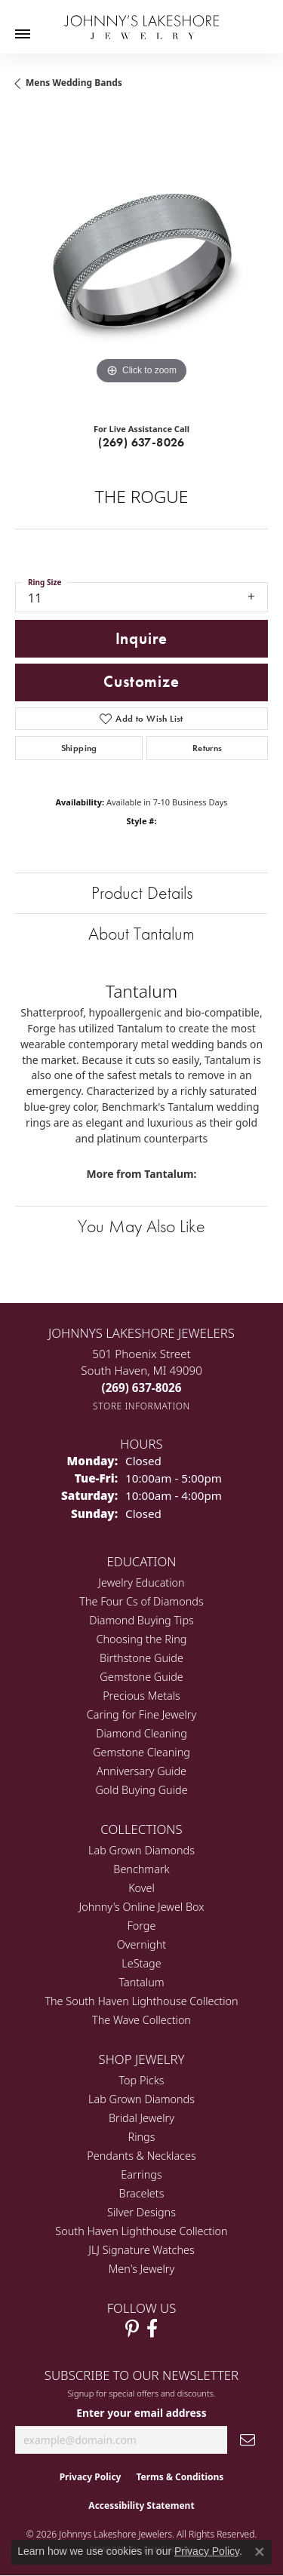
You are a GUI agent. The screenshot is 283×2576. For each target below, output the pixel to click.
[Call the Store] (142, 1387)
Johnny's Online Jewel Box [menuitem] (142, 1907)
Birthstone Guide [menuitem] (141, 1658)
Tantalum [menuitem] (141, 1982)
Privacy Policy (91, 2476)
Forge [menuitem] (142, 1925)
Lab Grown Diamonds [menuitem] (141, 1850)
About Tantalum (141, 933)
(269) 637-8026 (141, 442)
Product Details (141, 892)
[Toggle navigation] (22, 34)
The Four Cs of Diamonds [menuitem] (141, 1601)
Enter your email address (141, 2413)
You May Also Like (141, 1225)
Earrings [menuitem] (141, 2174)
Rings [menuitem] (141, 2137)
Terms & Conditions (179, 2476)
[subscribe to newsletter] (247, 2440)
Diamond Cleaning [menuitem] (141, 1733)
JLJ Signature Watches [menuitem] (141, 2250)
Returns (207, 748)
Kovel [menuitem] (141, 1888)
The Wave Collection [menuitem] (141, 2020)
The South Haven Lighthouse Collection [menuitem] (141, 2001)
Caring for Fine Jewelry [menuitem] (141, 1714)
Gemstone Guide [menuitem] (141, 1677)
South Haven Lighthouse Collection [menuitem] (141, 2231)
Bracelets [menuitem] (142, 2193)
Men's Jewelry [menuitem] (141, 2269)
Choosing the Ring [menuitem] (142, 1639)
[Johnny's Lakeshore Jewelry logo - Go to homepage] (141, 19)
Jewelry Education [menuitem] (141, 1582)
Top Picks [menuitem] (142, 2080)
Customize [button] (141, 682)
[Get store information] (141, 1406)
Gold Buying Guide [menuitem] (141, 1790)
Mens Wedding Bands (74, 82)
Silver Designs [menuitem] (141, 2212)
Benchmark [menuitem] (141, 1869)
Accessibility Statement (141, 2505)
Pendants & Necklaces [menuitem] (141, 2155)
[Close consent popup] (259, 2551)
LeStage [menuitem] (141, 1963)
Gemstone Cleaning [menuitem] (141, 1752)
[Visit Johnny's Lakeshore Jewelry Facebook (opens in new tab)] (152, 2329)
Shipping (79, 748)
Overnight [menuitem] (141, 1944)
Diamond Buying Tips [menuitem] (141, 1620)
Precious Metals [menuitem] (141, 1695)
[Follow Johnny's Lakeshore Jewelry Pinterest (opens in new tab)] (132, 2329)
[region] (141, 262)
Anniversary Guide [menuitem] (141, 1771)
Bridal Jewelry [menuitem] (141, 2118)
